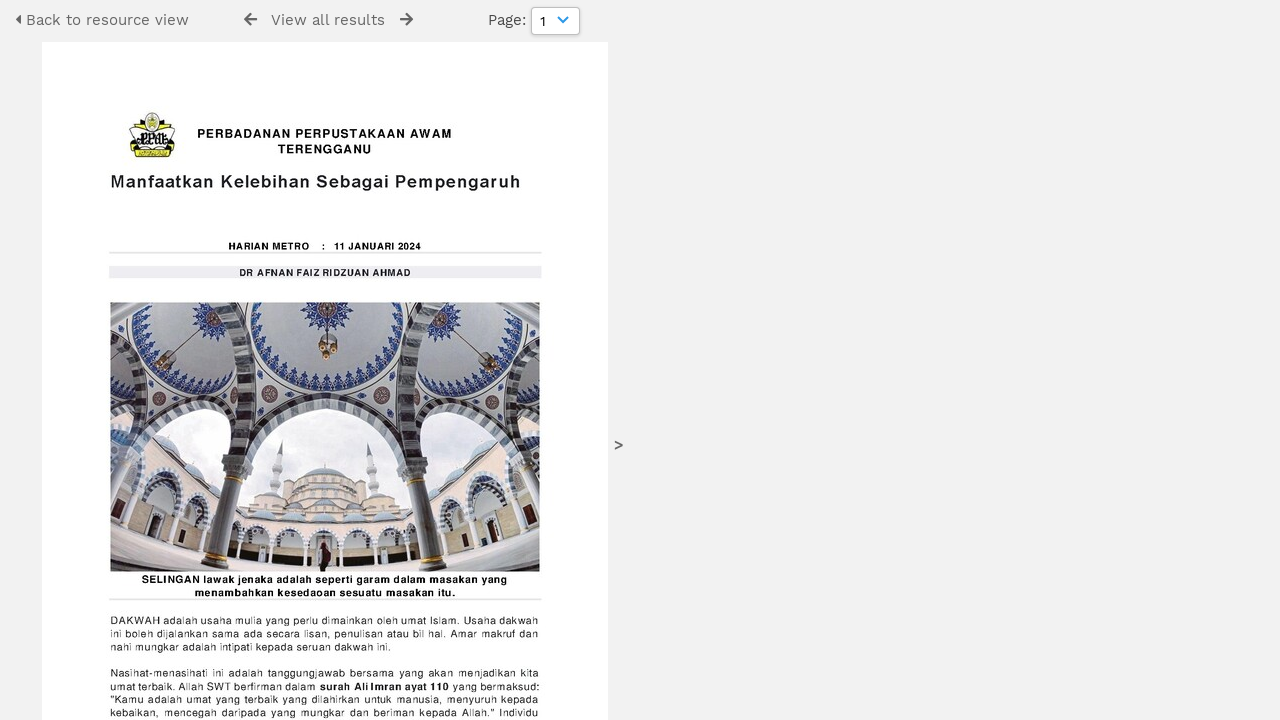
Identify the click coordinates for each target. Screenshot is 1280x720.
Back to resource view (102, 20)
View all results (328, 20)
